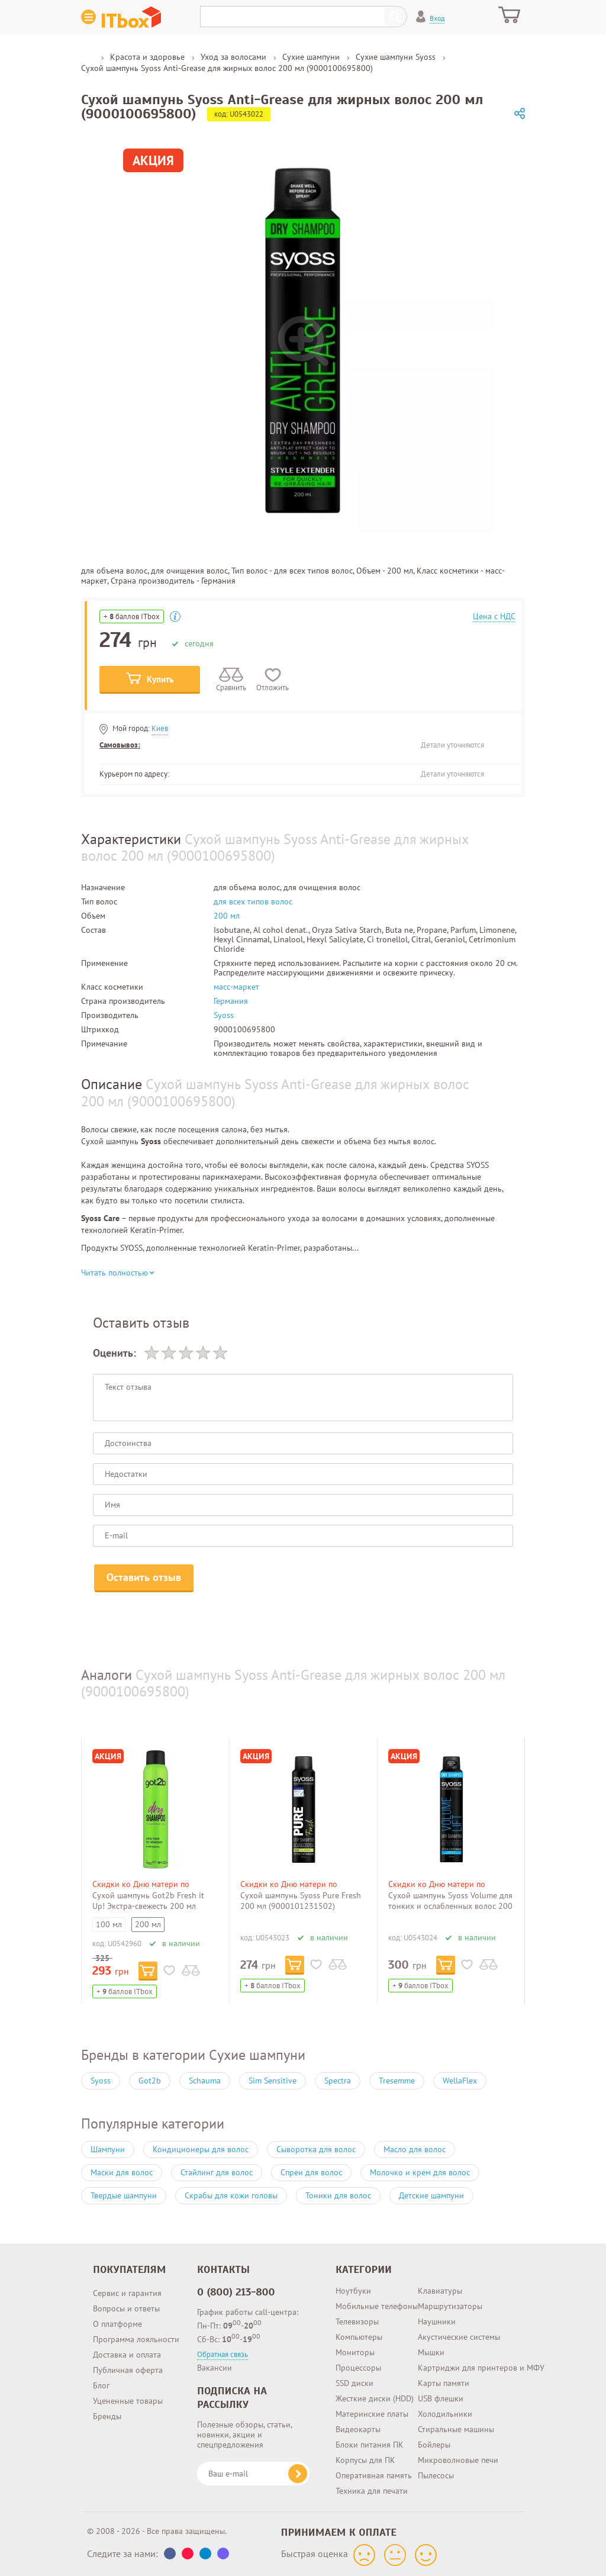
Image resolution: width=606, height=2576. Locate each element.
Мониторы (355, 2352)
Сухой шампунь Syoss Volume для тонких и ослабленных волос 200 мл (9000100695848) (450, 1906)
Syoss (224, 1015)
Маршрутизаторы (450, 2306)
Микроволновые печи (458, 2460)
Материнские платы (372, 2413)
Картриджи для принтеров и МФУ (481, 2367)
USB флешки (440, 2398)
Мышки (431, 2352)
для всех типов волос (253, 901)
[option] (167, 1870)
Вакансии (214, 2367)
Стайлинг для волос (216, 2172)
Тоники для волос (338, 2195)
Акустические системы (459, 2337)
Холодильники (445, 2413)
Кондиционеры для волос (201, 2149)
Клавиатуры (440, 2290)
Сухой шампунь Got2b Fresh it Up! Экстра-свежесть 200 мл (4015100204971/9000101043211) (157, 1906)
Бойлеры (434, 2444)
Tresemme (397, 2080)
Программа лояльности (136, 2339)
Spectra (337, 2080)
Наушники (437, 2321)
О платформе (117, 2324)
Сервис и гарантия (127, 2293)
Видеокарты (358, 2429)
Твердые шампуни (124, 2195)
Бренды (107, 2416)
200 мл (227, 915)
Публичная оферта (128, 2370)
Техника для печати (372, 2490)
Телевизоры (357, 2321)
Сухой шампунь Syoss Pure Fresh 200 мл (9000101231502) (300, 1900)
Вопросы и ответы (126, 2308)
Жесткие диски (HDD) (375, 2398)
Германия (231, 1001)
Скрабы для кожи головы (231, 2195)
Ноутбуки (353, 2290)
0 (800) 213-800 (236, 2291)
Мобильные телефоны (377, 2306)
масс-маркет (236, 986)
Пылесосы (436, 2475)
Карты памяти (443, 2383)
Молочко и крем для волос (420, 2172)
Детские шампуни (431, 2195)
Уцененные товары (128, 2400)
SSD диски (354, 2383)
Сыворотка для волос (316, 2149)
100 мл (109, 1924)
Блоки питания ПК (370, 2444)
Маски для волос (122, 2172)
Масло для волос (414, 2149)
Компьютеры (359, 2337)
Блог (101, 2385)
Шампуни (108, 2149)
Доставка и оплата (127, 2354)
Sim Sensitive (272, 2080)
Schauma (205, 2080)
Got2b (149, 2080)
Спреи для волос (311, 2172)
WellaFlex (460, 2080)
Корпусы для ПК (365, 2460)
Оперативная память (374, 2475)
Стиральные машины (456, 2429)
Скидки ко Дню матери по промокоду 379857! (140, 1889)
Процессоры (358, 2367)
